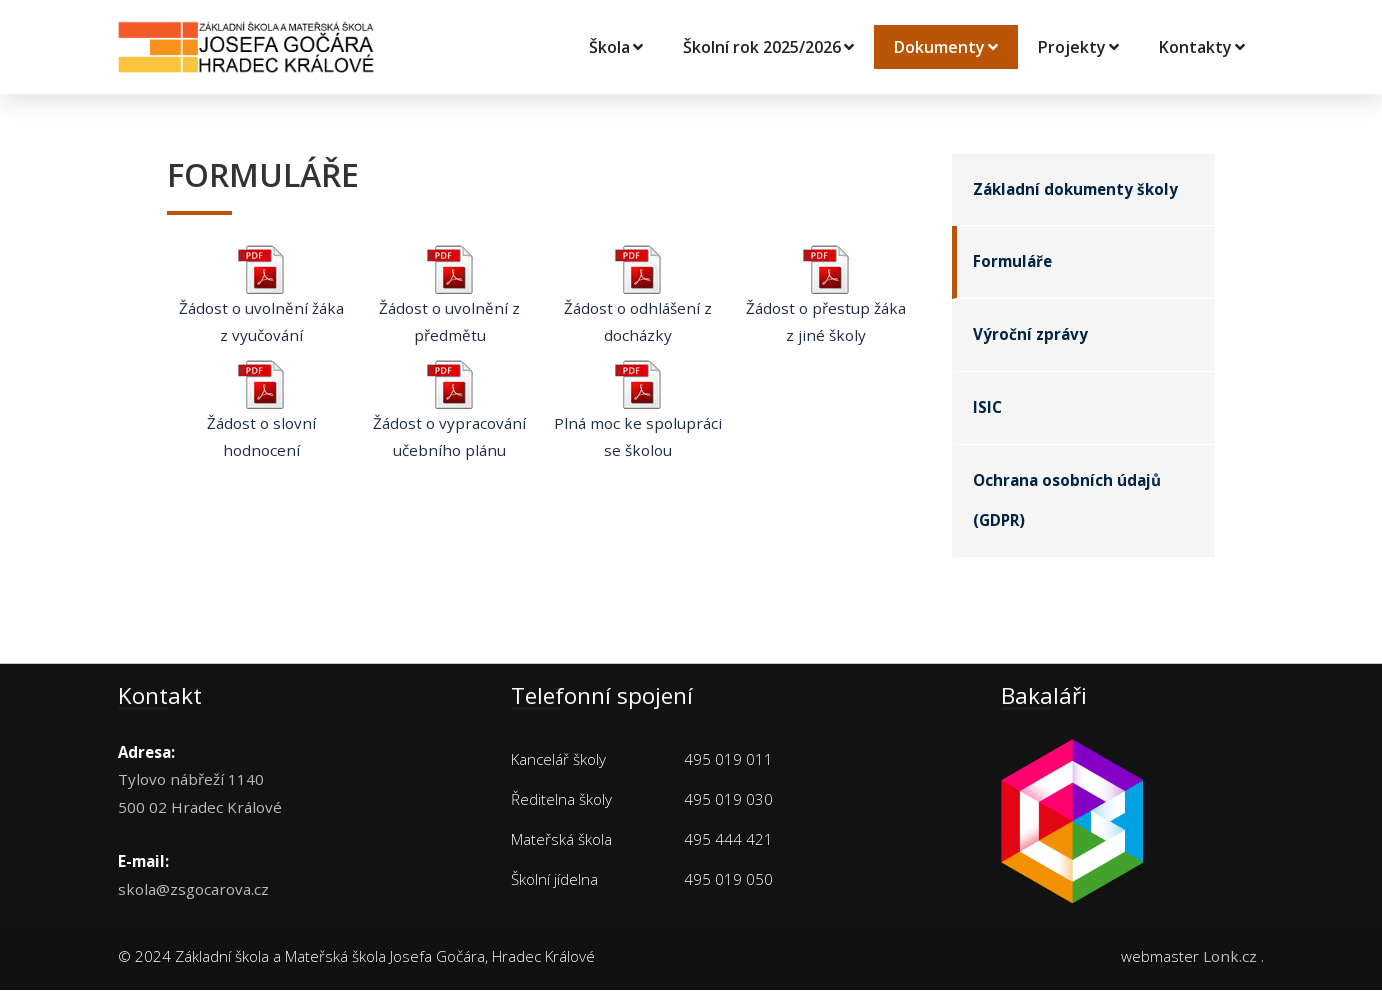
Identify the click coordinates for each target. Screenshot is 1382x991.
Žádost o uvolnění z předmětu (449, 302)
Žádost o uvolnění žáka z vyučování (261, 302)
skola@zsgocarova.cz (193, 889)
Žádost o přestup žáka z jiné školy (826, 302)
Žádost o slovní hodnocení (261, 416)
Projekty (1078, 47)
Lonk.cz (1230, 957)
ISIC (987, 409)
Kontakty (1202, 47)
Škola (616, 47)
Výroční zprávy (1030, 336)
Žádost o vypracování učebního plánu (449, 416)
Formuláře (1012, 263)
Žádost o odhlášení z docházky (638, 302)
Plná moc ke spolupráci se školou (638, 416)
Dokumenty (946, 47)
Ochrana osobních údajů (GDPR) (1067, 502)
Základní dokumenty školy (1075, 190)
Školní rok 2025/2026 (768, 47)
